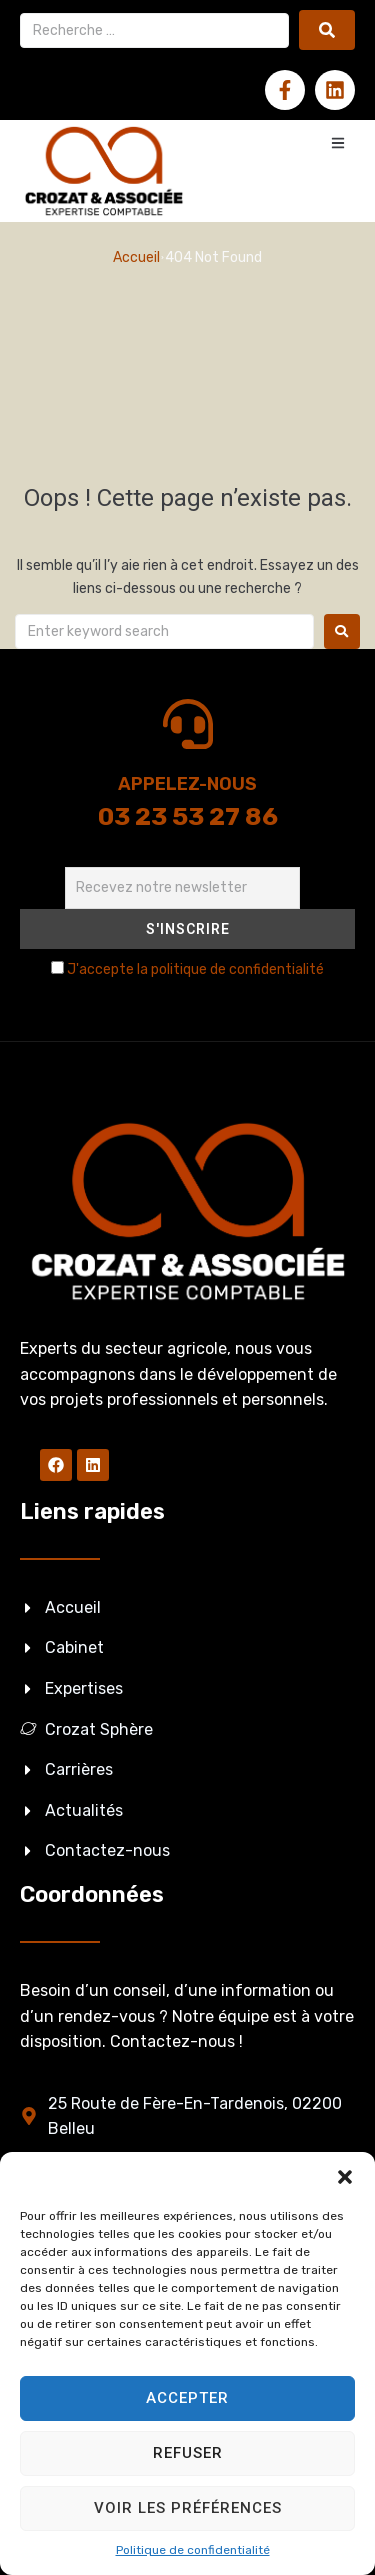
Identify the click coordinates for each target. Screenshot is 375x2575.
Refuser (188, 2453)
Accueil (136, 257)
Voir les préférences (188, 2508)
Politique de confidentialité (193, 2550)
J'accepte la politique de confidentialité (195, 969)
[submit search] (327, 30)
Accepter (187, 2398)
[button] (345, 2177)
